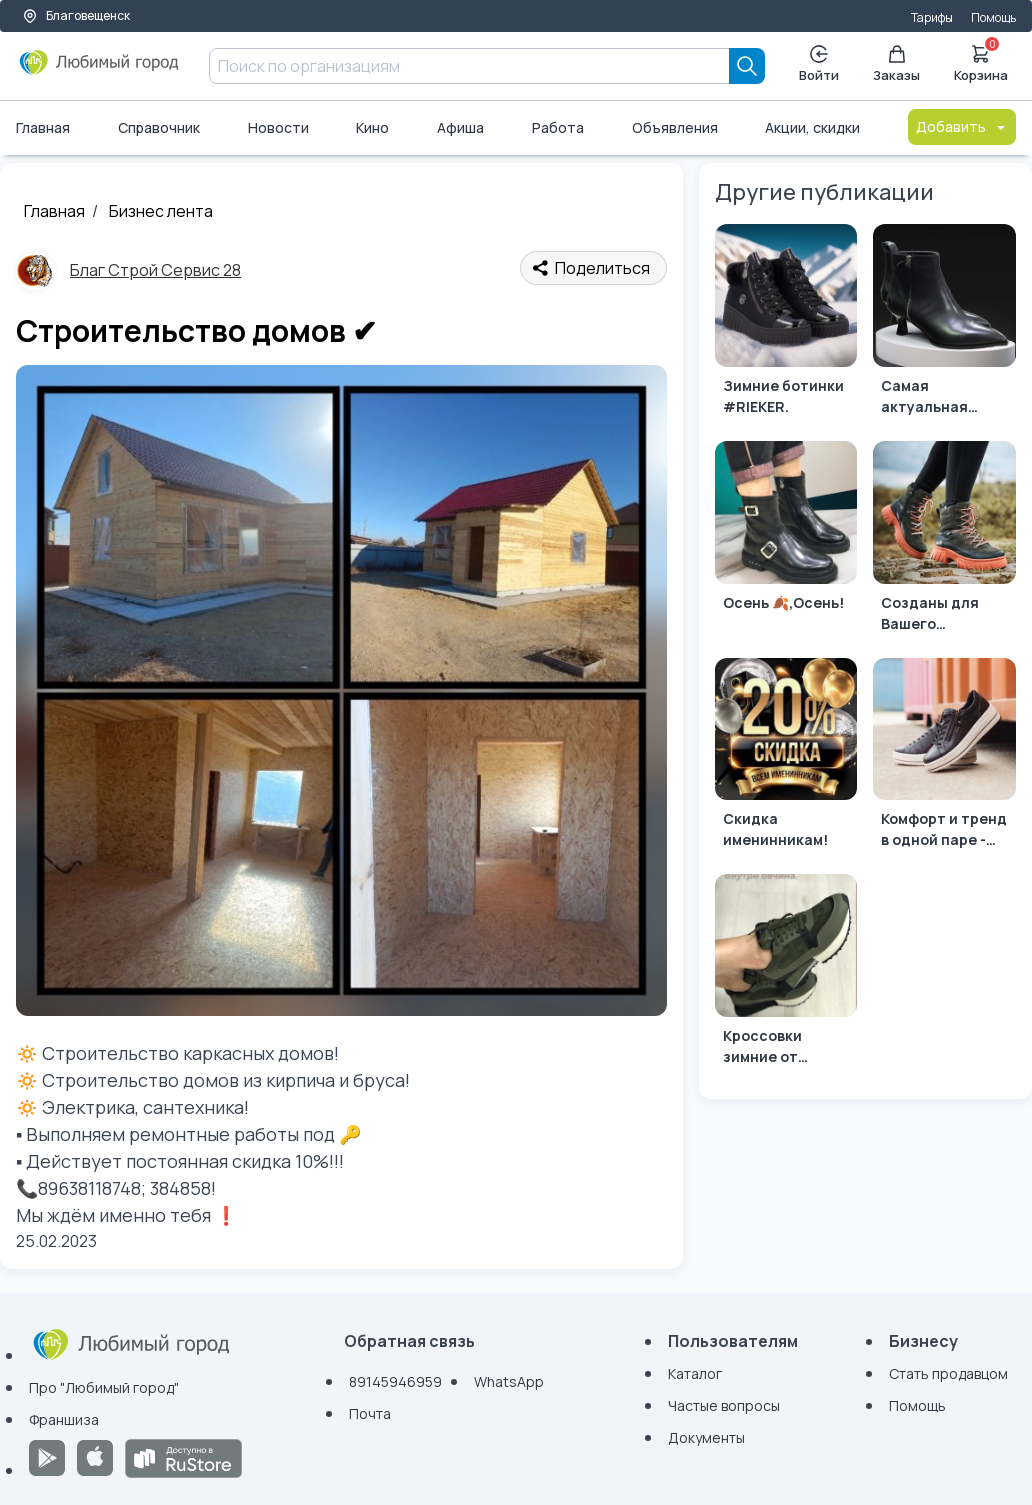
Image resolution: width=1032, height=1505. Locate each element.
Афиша (460, 127)
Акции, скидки (812, 127)
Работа (558, 127)
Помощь (993, 17)
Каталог (695, 1373)
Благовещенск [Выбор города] (76, 15)
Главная (43, 127)
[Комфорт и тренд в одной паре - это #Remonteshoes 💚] (944, 758)
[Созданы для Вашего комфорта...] (944, 541)
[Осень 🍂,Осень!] (786, 541)
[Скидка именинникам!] (786, 758)
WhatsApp (509, 1381)
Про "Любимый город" (104, 1387)
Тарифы (932, 17)
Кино (372, 127)
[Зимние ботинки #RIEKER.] (786, 324)
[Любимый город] (99, 70)
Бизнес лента (161, 211)
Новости (278, 127)
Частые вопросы (724, 1405)
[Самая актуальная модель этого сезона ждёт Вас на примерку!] (944, 324)
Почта (370, 1413)
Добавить (962, 126)
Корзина (981, 62)
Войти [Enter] (819, 64)
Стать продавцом (948, 1373)
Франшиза (64, 1419)
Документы (706, 1437)
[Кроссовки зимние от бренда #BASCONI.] (786, 974)
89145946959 (395, 1381)
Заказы (896, 64)
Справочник (159, 127)
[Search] (747, 66)
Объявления (675, 127)
